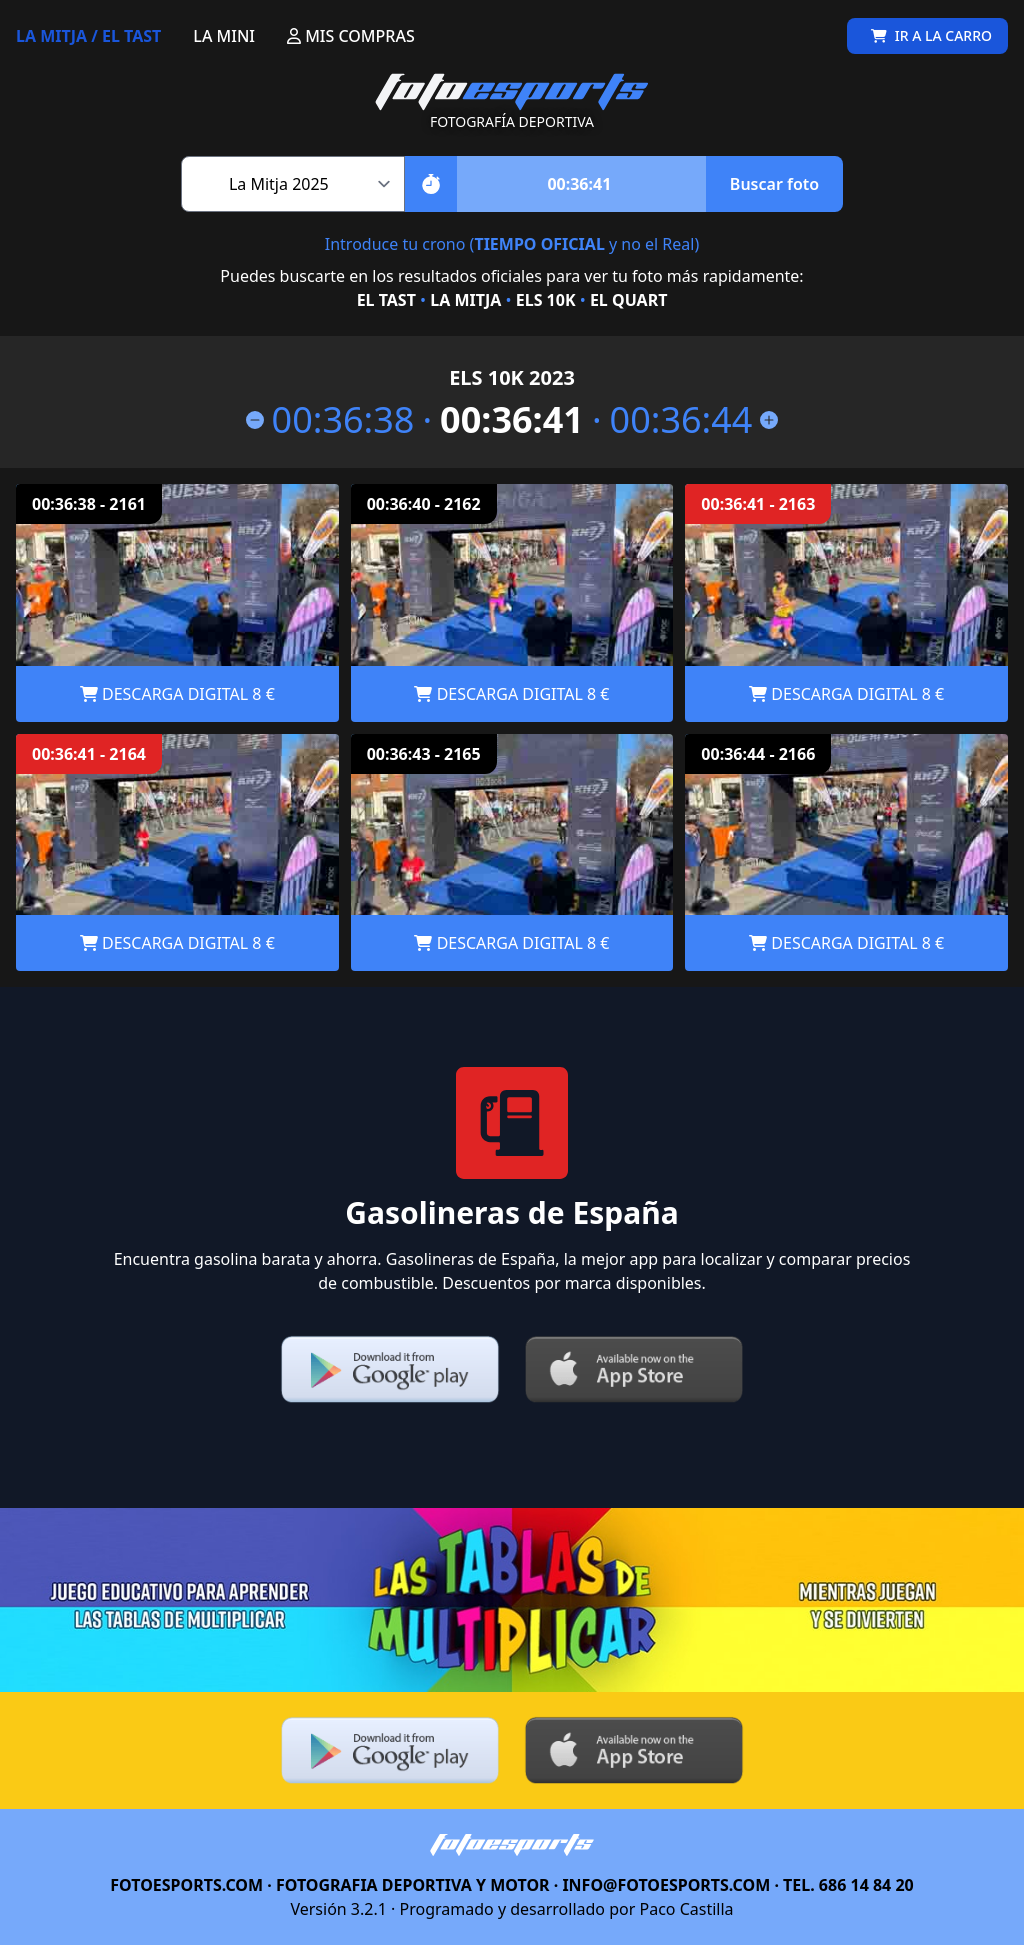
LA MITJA (465, 300)
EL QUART (628, 300)
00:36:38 (330, 420)
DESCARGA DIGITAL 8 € (177, 694)
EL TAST (386, 300)
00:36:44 (694, 420)
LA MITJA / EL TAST (88, 36)
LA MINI (224, 36)
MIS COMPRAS (351, 36)
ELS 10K (546, 300)
